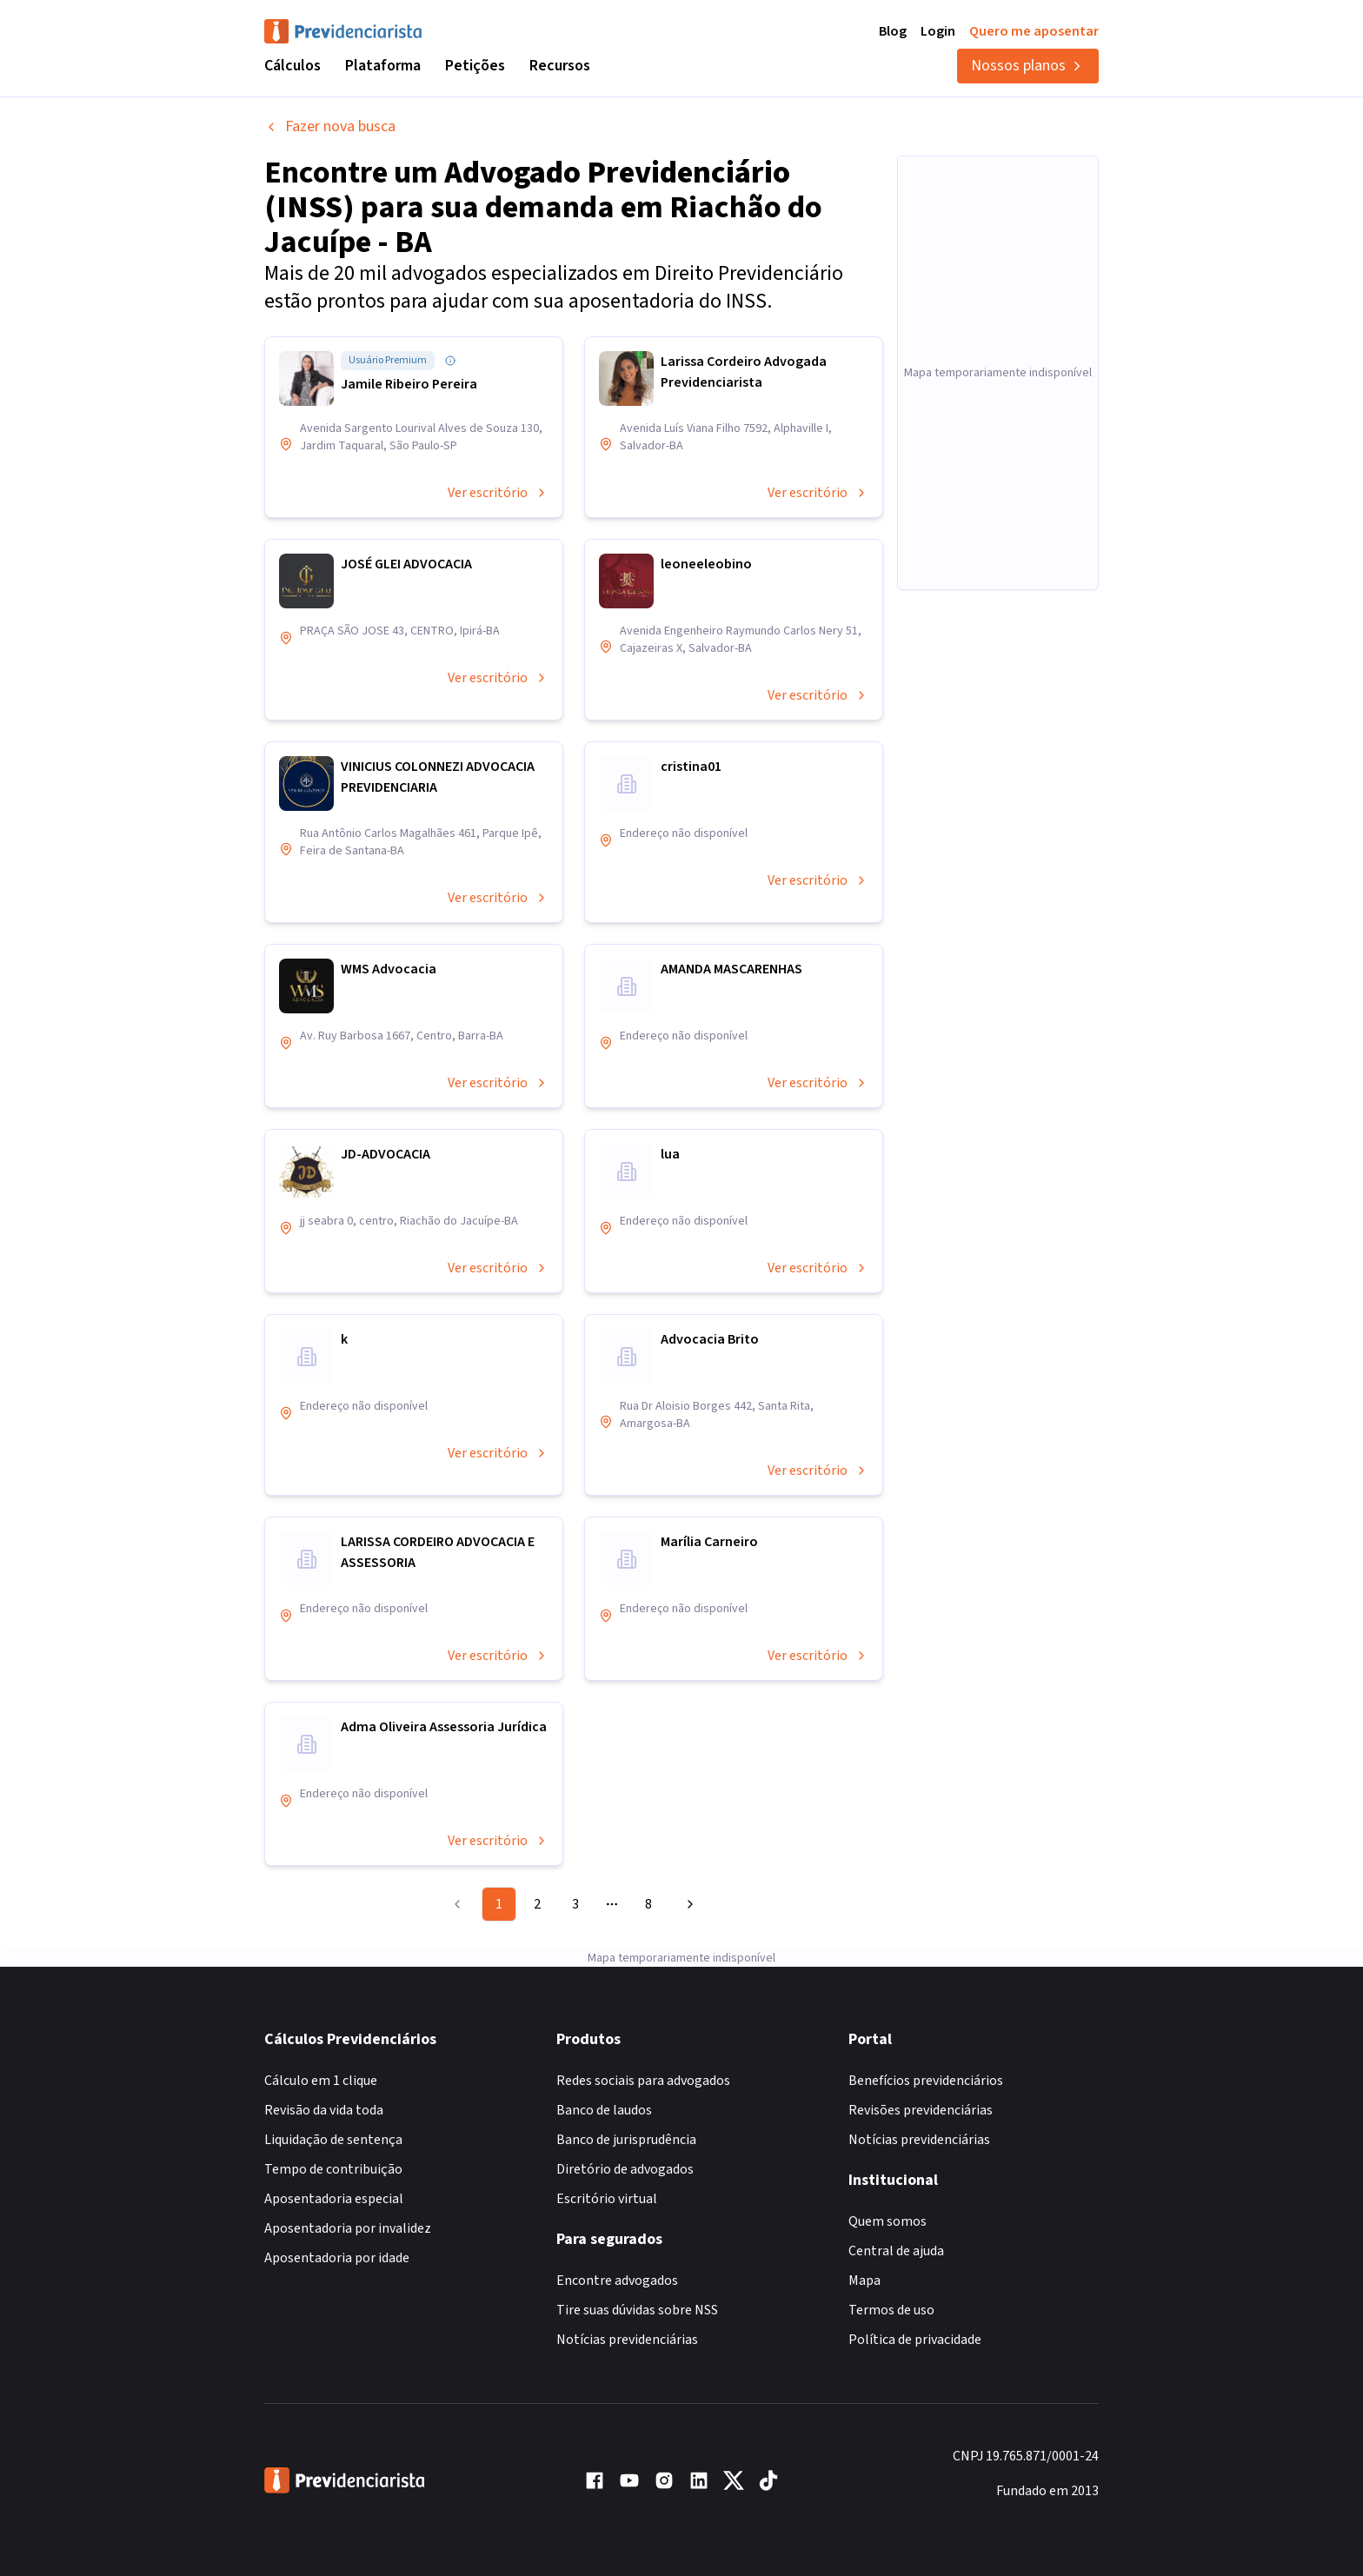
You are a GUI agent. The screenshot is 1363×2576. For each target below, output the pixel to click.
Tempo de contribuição (333, 2169)
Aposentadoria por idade (336, 2258)
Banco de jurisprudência (626, 2140)
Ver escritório (498, 492)
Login (938, 31)
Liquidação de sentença (333, 2140)
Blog (893, 31)
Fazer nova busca (330, 126)
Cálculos (292, 65)
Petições (475, 65)
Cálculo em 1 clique (320, 2080)
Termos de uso (891, 2310)
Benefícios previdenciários (925, 2080)
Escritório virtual (606, 2199)
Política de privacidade (914, 2339)
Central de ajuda (896, 2251)
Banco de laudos (604, 2110)
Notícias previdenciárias (627, 2339)
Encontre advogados (617, 2280)
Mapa (864, 2280)
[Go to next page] (687, 1904)
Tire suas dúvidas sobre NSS (637, 2310)
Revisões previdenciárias (920, 2110)
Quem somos (887, 2221)
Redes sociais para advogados (643, 2080)
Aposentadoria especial (333, 2199)
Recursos (559, 65)
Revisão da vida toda (323, 2110)
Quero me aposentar (1034, 31)
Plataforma (383, 65)
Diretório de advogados (625, 2169)
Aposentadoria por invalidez (347, 2228)
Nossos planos (1028, 65)
